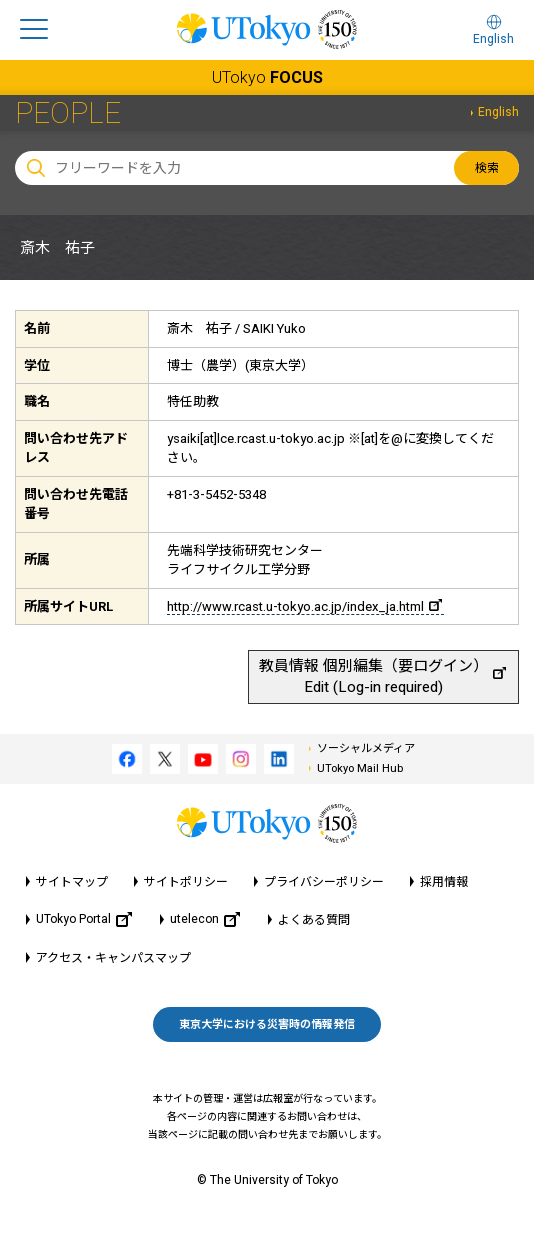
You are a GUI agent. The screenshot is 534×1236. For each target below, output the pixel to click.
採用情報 (444, 882)
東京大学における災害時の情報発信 (267, 1024)
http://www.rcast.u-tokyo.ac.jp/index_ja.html (304, 606)
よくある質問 (314, 920)
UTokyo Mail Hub (360, 768)
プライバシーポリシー (324, 882)
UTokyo (267, 77)
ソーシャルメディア (366, 748)
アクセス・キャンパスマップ (113, 958)
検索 (487, 168)
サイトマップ (72, 882)
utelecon (205, 919)
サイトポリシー (186, 882)
